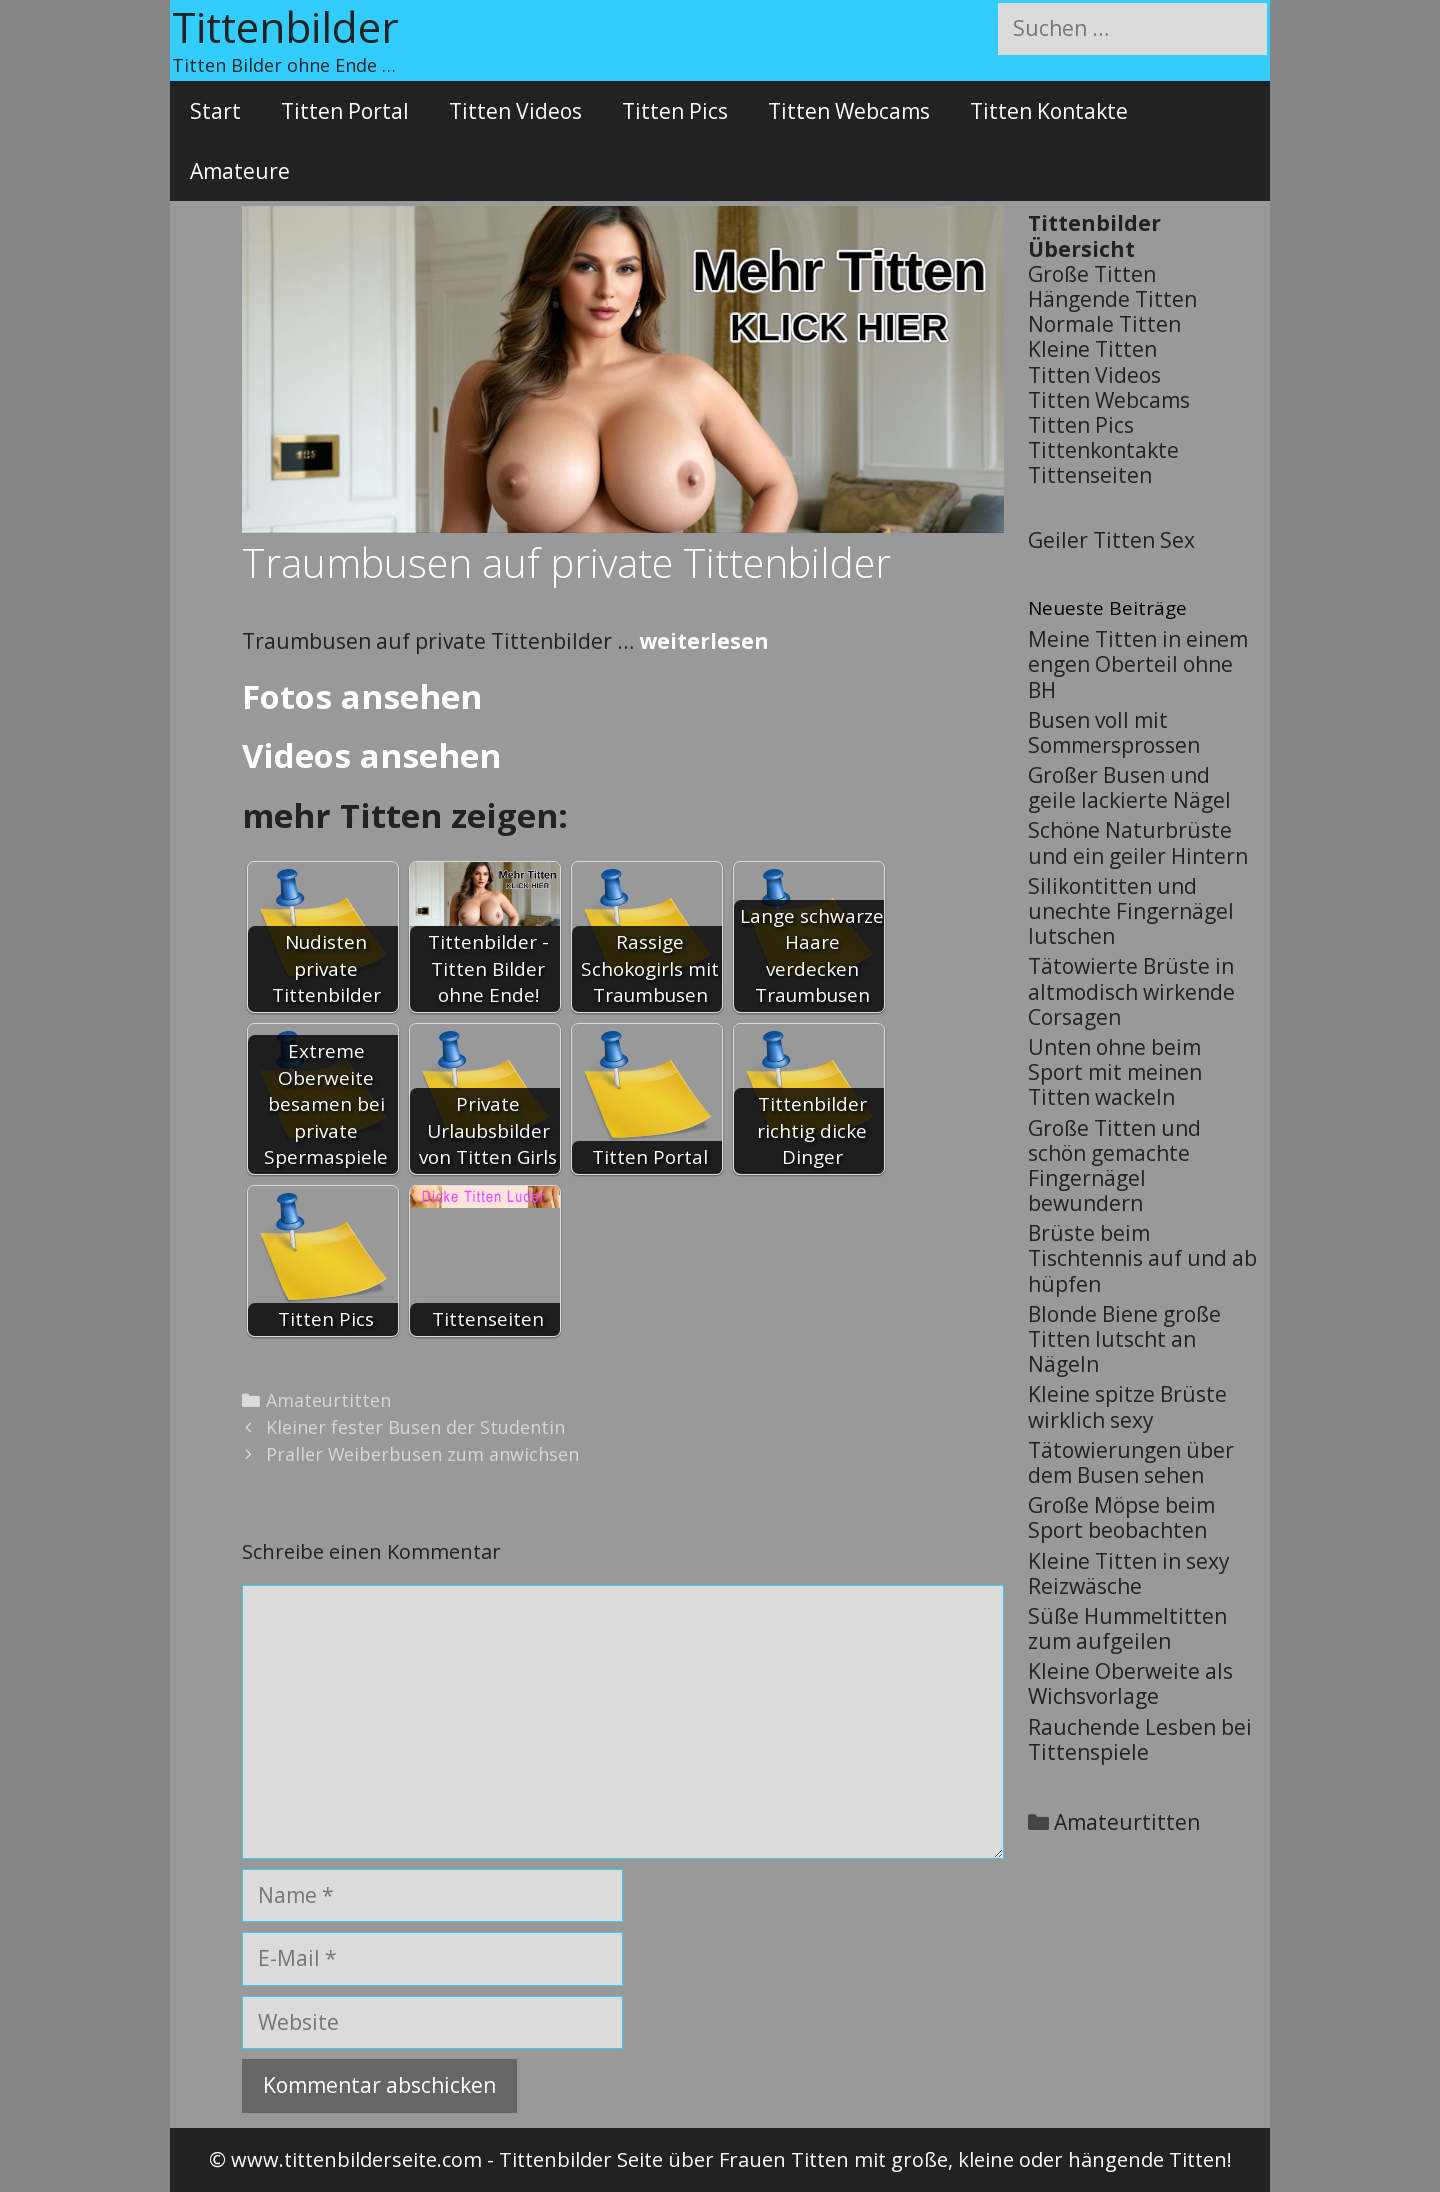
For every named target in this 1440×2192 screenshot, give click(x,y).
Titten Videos (515, 111)
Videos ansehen (371, 755)
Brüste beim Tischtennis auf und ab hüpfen (1142, 1258)
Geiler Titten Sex (1111, 540)
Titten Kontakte (1049, 111)
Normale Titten (1104, 324)
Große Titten (1092, 274)
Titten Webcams (849, 111)
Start (215, 111)
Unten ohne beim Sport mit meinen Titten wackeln (1115, 1072)
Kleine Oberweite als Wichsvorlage (1130, 1683)
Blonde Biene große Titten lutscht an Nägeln (1124, 1339)
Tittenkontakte (1103, 450)
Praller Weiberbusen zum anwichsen (422, 1454)
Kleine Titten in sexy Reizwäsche (1129, 1573)
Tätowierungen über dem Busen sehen (1131, 1462)
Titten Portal (345, 111)
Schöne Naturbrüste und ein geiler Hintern (1138, 842)
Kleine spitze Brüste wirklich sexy (1127, 1406)
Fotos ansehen (362, 696)
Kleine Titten (1092, 349)
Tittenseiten (1090, 475)
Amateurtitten (328, 1400)
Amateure (240, 171)
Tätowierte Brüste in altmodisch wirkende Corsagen (1131, 991)
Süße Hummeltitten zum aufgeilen (1127, 1628)
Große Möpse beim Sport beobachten (1121, 1517)
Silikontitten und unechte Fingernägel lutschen (1131, 911)
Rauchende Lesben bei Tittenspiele (1140, 1739)
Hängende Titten (1112, 299)
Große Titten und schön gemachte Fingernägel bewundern (1114, 1166)
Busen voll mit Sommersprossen (1114, 732)
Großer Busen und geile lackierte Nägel (1129, 787)
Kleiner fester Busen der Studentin (415, 1427)
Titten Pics (675, 111)
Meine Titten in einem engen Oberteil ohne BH (1138, 664)
